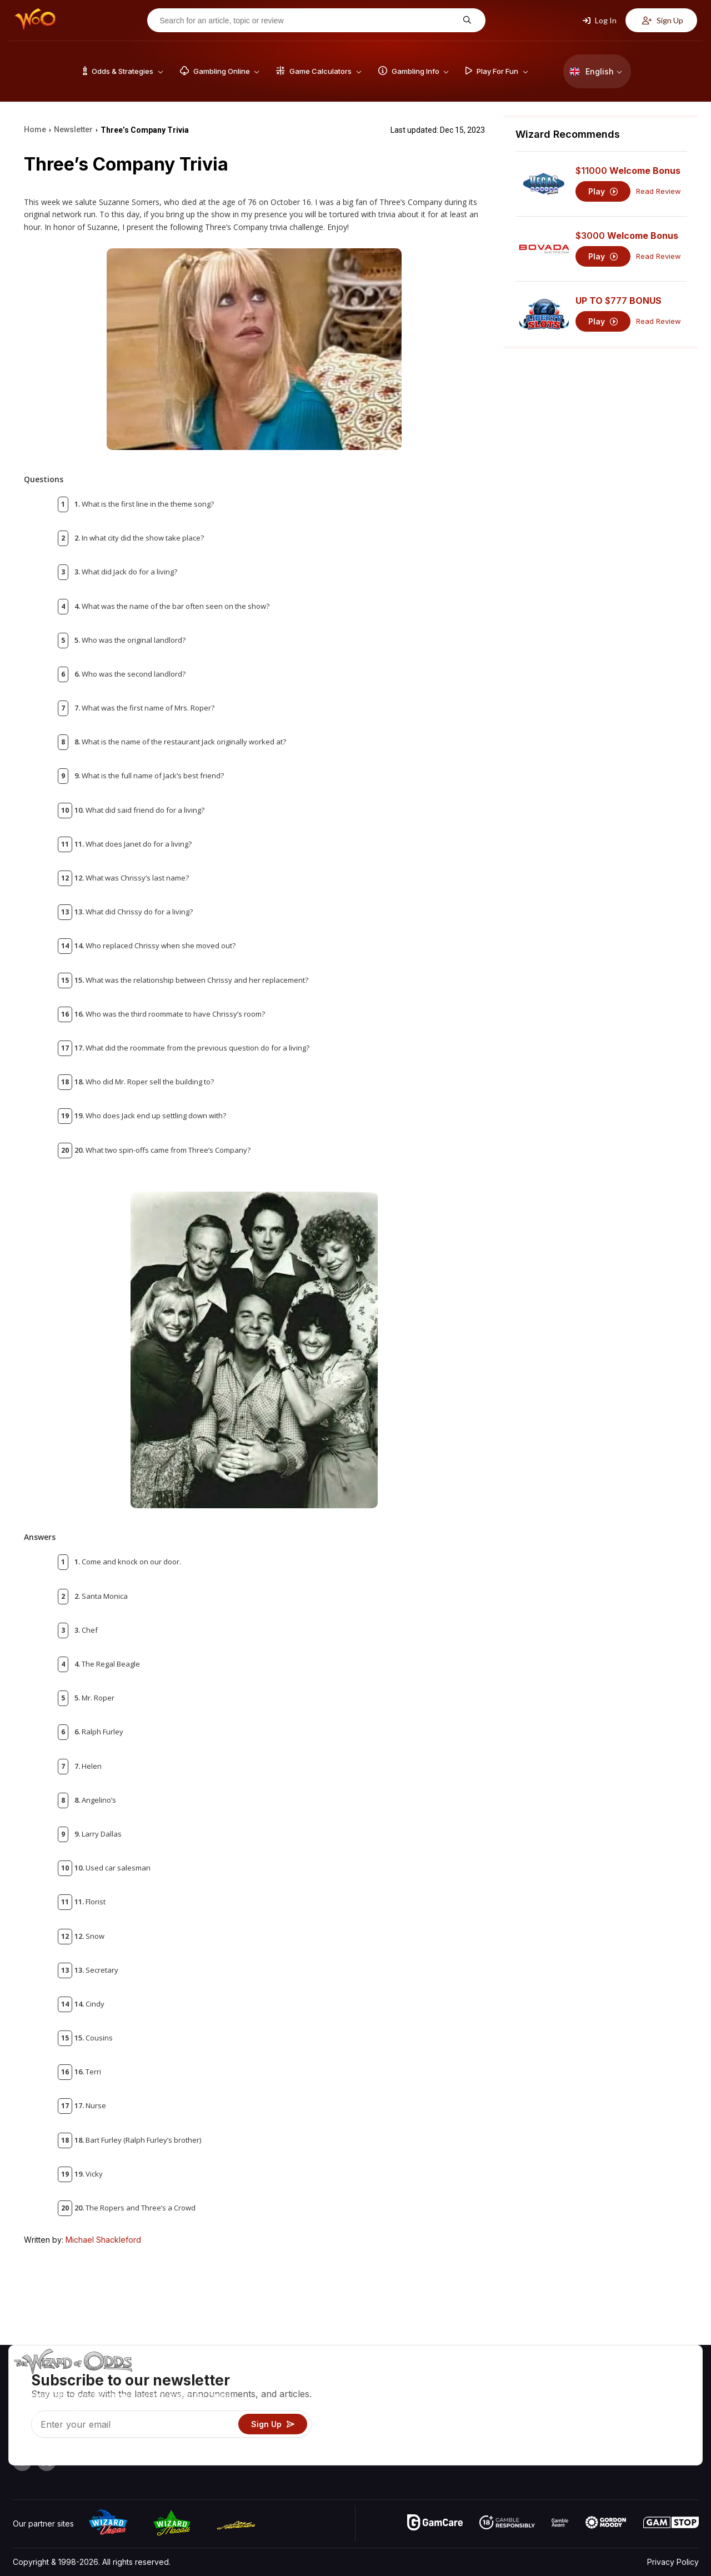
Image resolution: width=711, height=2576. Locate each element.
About (606, 2375)
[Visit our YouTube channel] (22, 2461)
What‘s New (617, 2424)
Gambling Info (503, 2408)
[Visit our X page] (46, 2461)
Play (603, 191)
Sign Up (662, 20)
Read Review (658, 191)
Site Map (671, 2408)
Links (604, 2408)
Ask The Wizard (507, 2456)
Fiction (667, 2424)
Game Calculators (510, 2392)
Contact (609, 2392)
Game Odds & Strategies (523, 2375)
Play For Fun (500, 2424)
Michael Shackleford (103, 2239)
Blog (663, 2392)
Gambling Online (507, 2440)
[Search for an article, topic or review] (307, 21)
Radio (606, 2440)
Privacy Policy (673, 2562)
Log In (600, 20)
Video (666, 2375)
